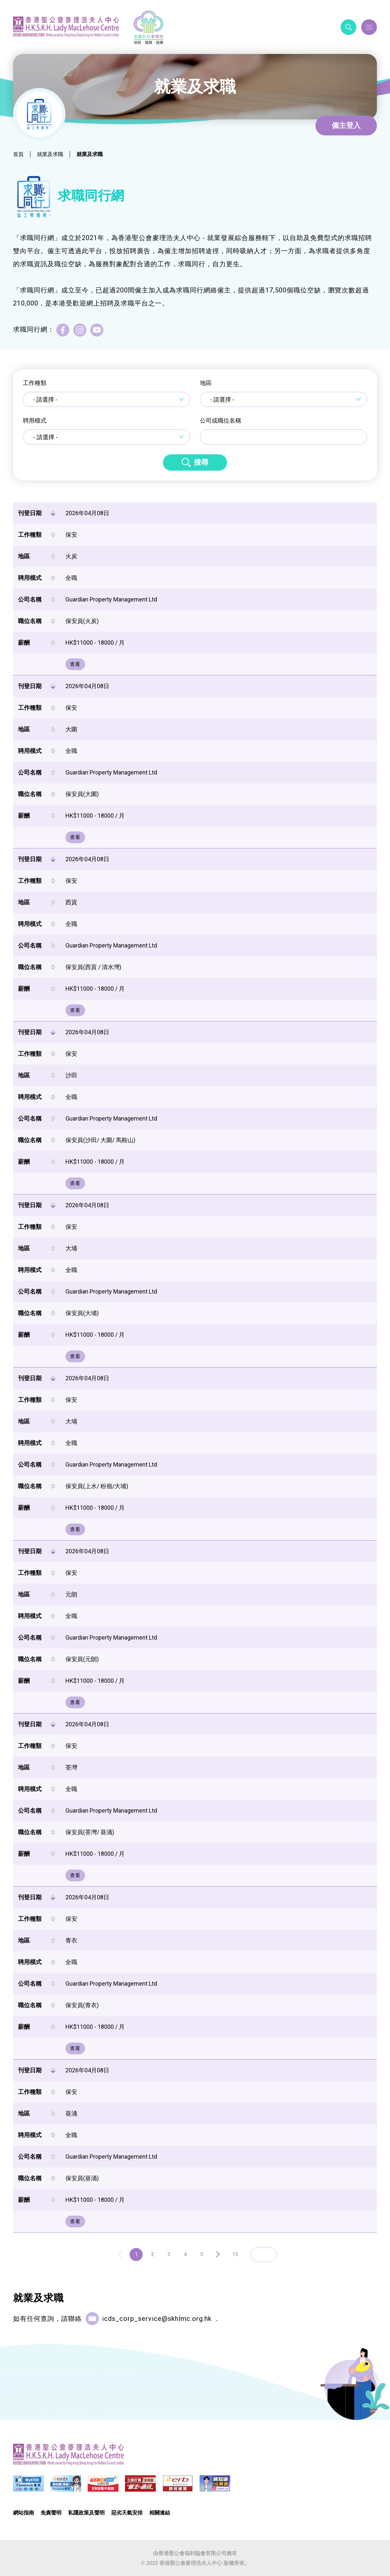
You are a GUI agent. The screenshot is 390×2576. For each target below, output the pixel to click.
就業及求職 (50, 154)
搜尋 (201, 462)
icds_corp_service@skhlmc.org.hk (157, 2319)
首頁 (18, 154)
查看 (75, 664)
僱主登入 (346, 125)
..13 (234, 2254)
